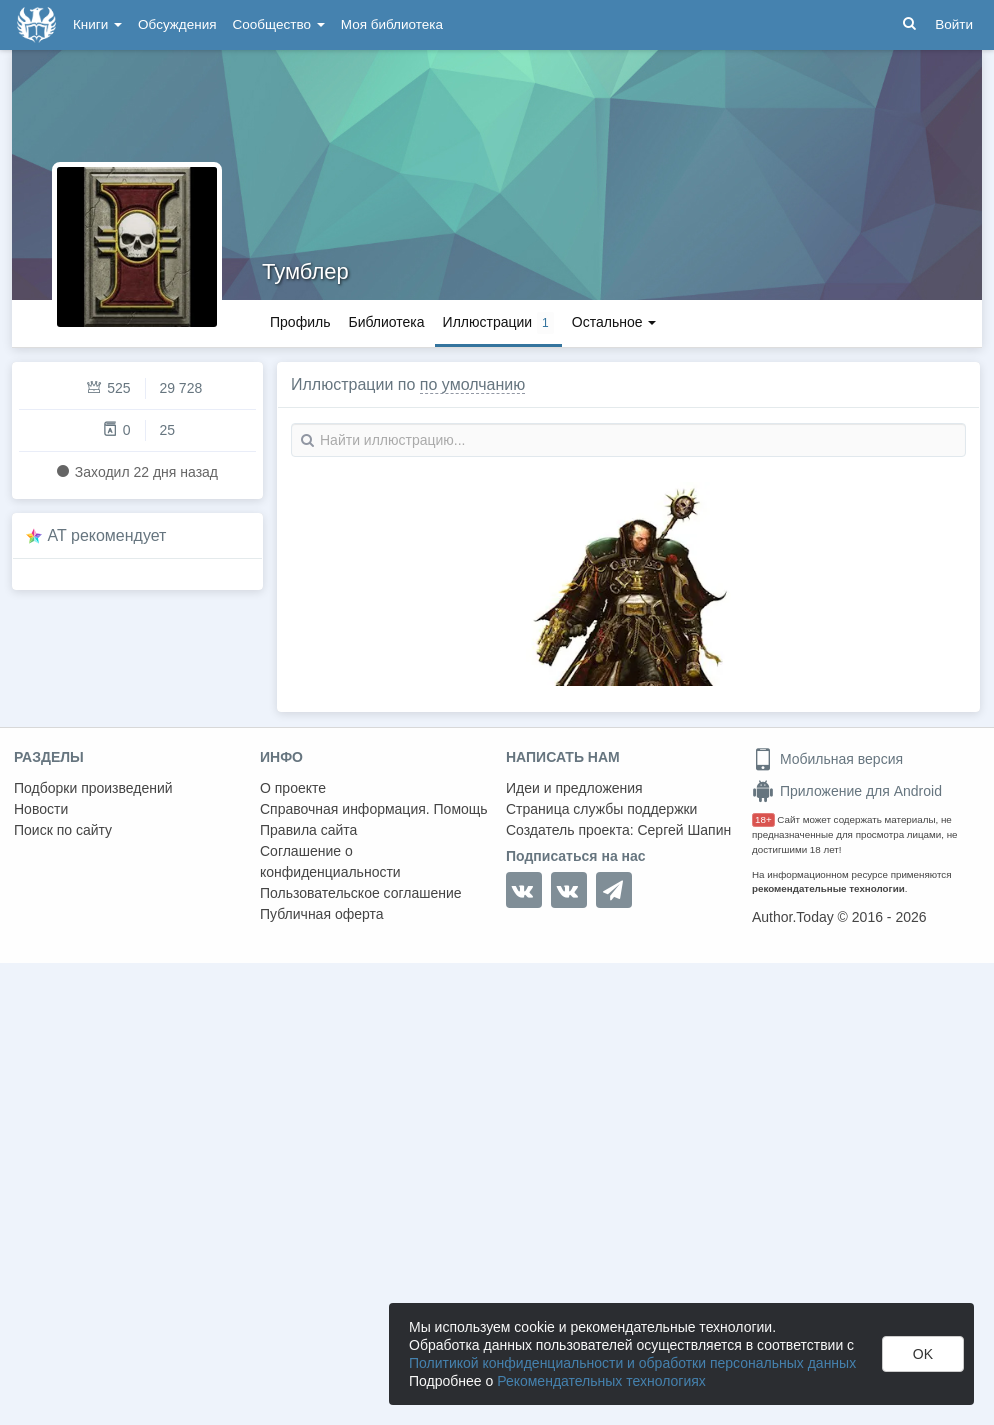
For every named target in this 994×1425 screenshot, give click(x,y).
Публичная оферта (322, 914)
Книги (97, 24)
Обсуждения (177, 24)
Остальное (614, 322)
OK (923, 1354)
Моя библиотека (392, 24)
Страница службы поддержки (601, 809)
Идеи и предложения (574, 788)
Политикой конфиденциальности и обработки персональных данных (632, 1363)
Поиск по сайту (63, 830)
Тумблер (305, 271)
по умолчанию (472, 384)
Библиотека (386, 322)
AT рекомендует (107, 535)
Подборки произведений (93, 788)
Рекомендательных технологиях (601, 1381)
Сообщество (279, 24)
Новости (41, 809)
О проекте (293, 788)
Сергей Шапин (684, 830)
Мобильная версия (827, 759)
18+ (763, 819)
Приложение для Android (847, 791)
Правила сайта (308, 830)
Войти (954, 24)
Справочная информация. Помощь (374, 809)
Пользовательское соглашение (361, 893)
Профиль (300, 322)
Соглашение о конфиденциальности (330, 861)
